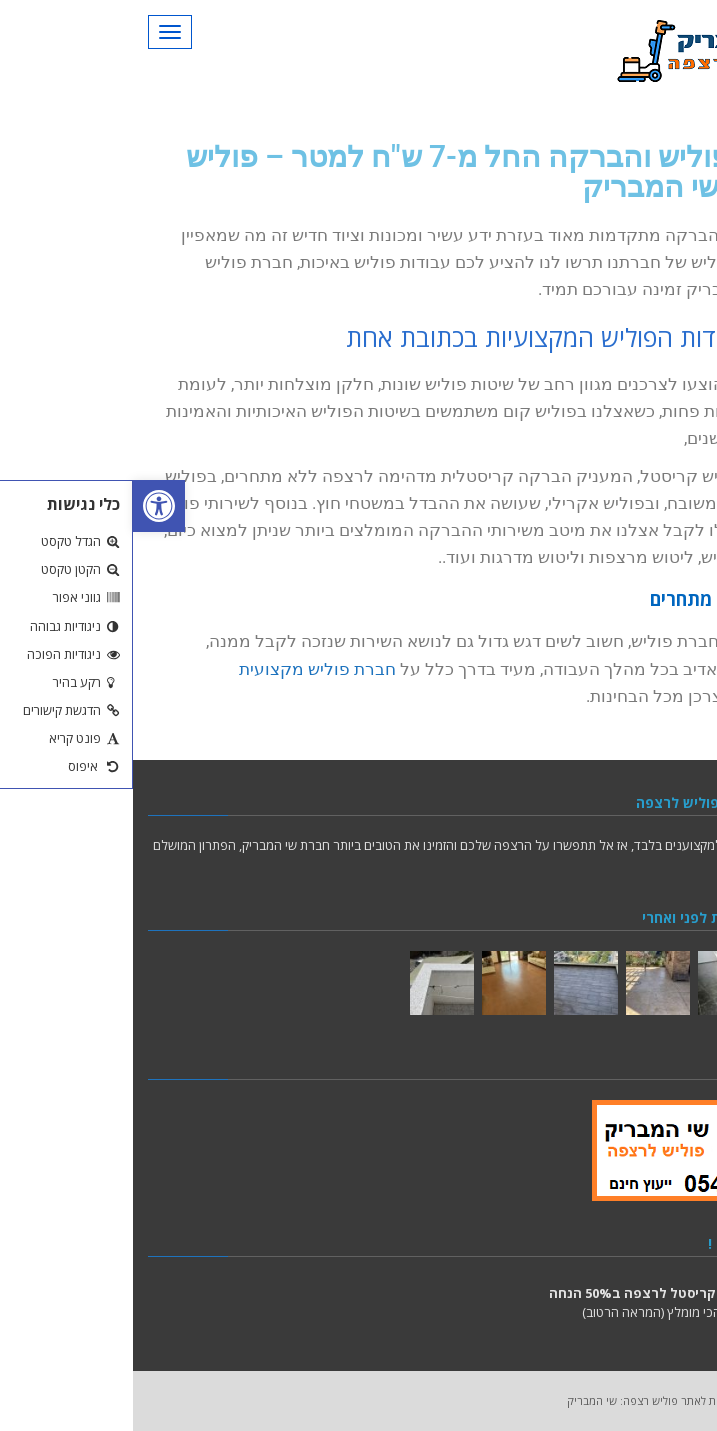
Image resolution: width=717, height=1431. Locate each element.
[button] (26, 506)
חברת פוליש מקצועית (184, 669)
